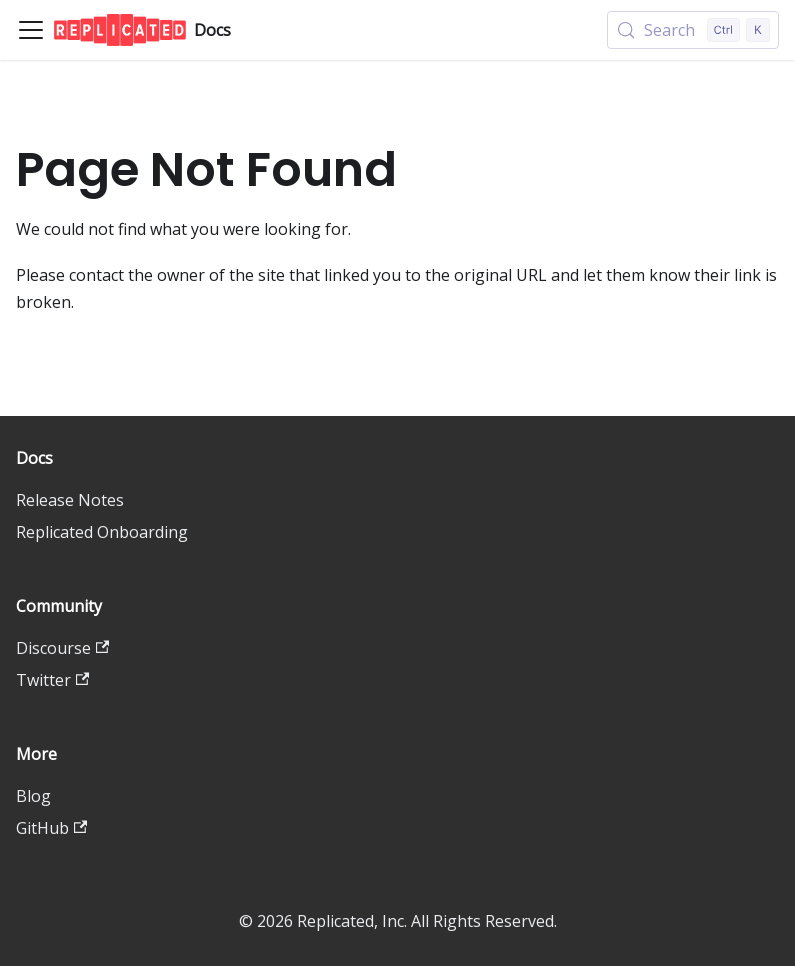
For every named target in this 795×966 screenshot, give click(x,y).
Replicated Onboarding (102, 532)
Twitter (52, 680)
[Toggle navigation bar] (31, 30)
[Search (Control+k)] (693, 30)
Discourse (62, 648)
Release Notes (70, 500)
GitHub (51, 828)
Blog (33, 796)
